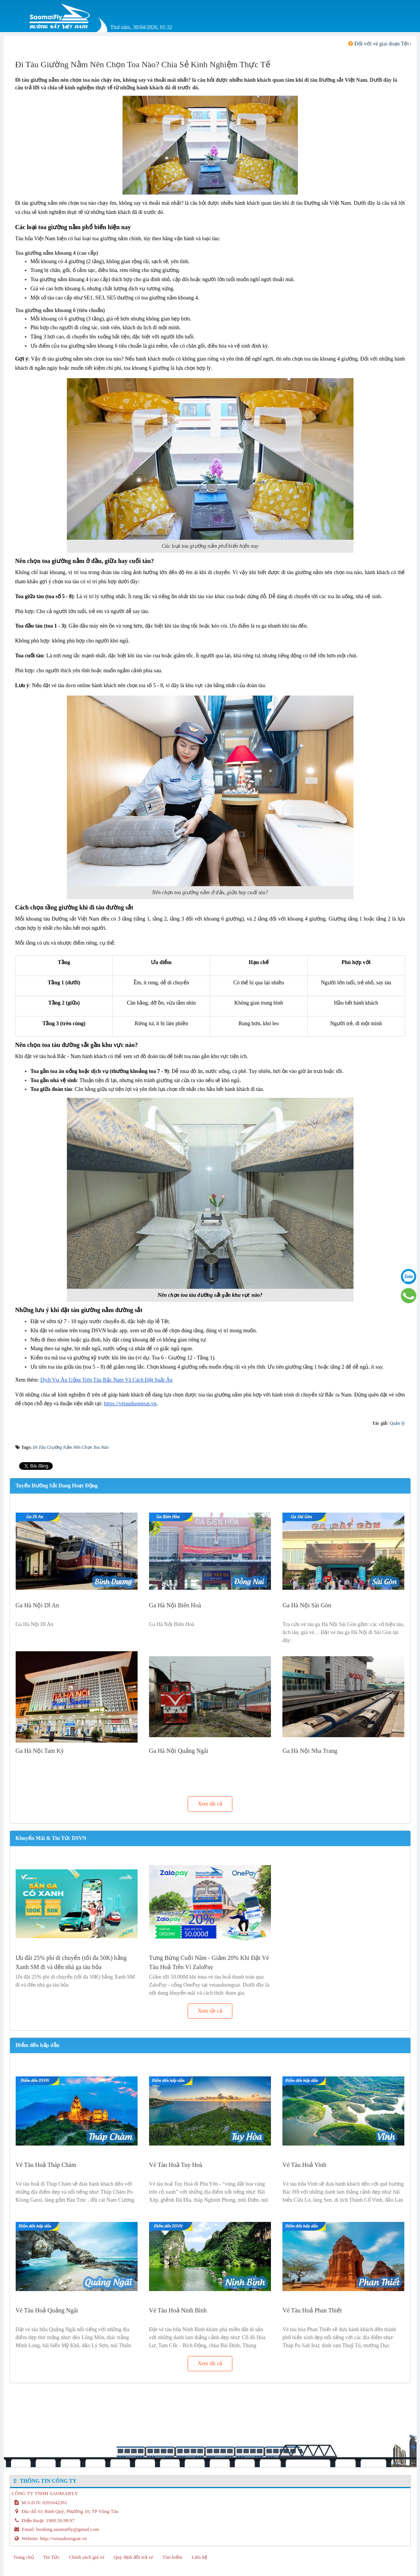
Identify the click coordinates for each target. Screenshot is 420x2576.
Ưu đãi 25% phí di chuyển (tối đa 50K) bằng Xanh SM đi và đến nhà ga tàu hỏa (71, 1962)
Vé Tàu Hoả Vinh (304, 2165)
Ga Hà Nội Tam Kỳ (40, 1751)
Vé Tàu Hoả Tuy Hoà (175, 2165)
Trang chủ (23, 2557)
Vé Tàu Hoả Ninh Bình (178, 2310)
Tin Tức (51, 2557)
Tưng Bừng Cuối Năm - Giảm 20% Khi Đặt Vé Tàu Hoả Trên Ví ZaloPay (209, 1962)
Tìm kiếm (172, 2557)
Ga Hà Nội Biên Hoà (175, 1605)
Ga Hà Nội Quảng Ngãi (178, 1751)
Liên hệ (199, 2557)
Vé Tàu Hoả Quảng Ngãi (47, 2310)
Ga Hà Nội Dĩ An (37, 1605)
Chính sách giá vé (86, 2557)
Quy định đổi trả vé (133, 2557)
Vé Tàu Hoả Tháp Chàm (46, 2165)
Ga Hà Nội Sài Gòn (306, 1605)
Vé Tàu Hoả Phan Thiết (312, 2310)
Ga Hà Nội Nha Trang (309, 1751)
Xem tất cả (210, 1804)
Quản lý (397, 1423)
